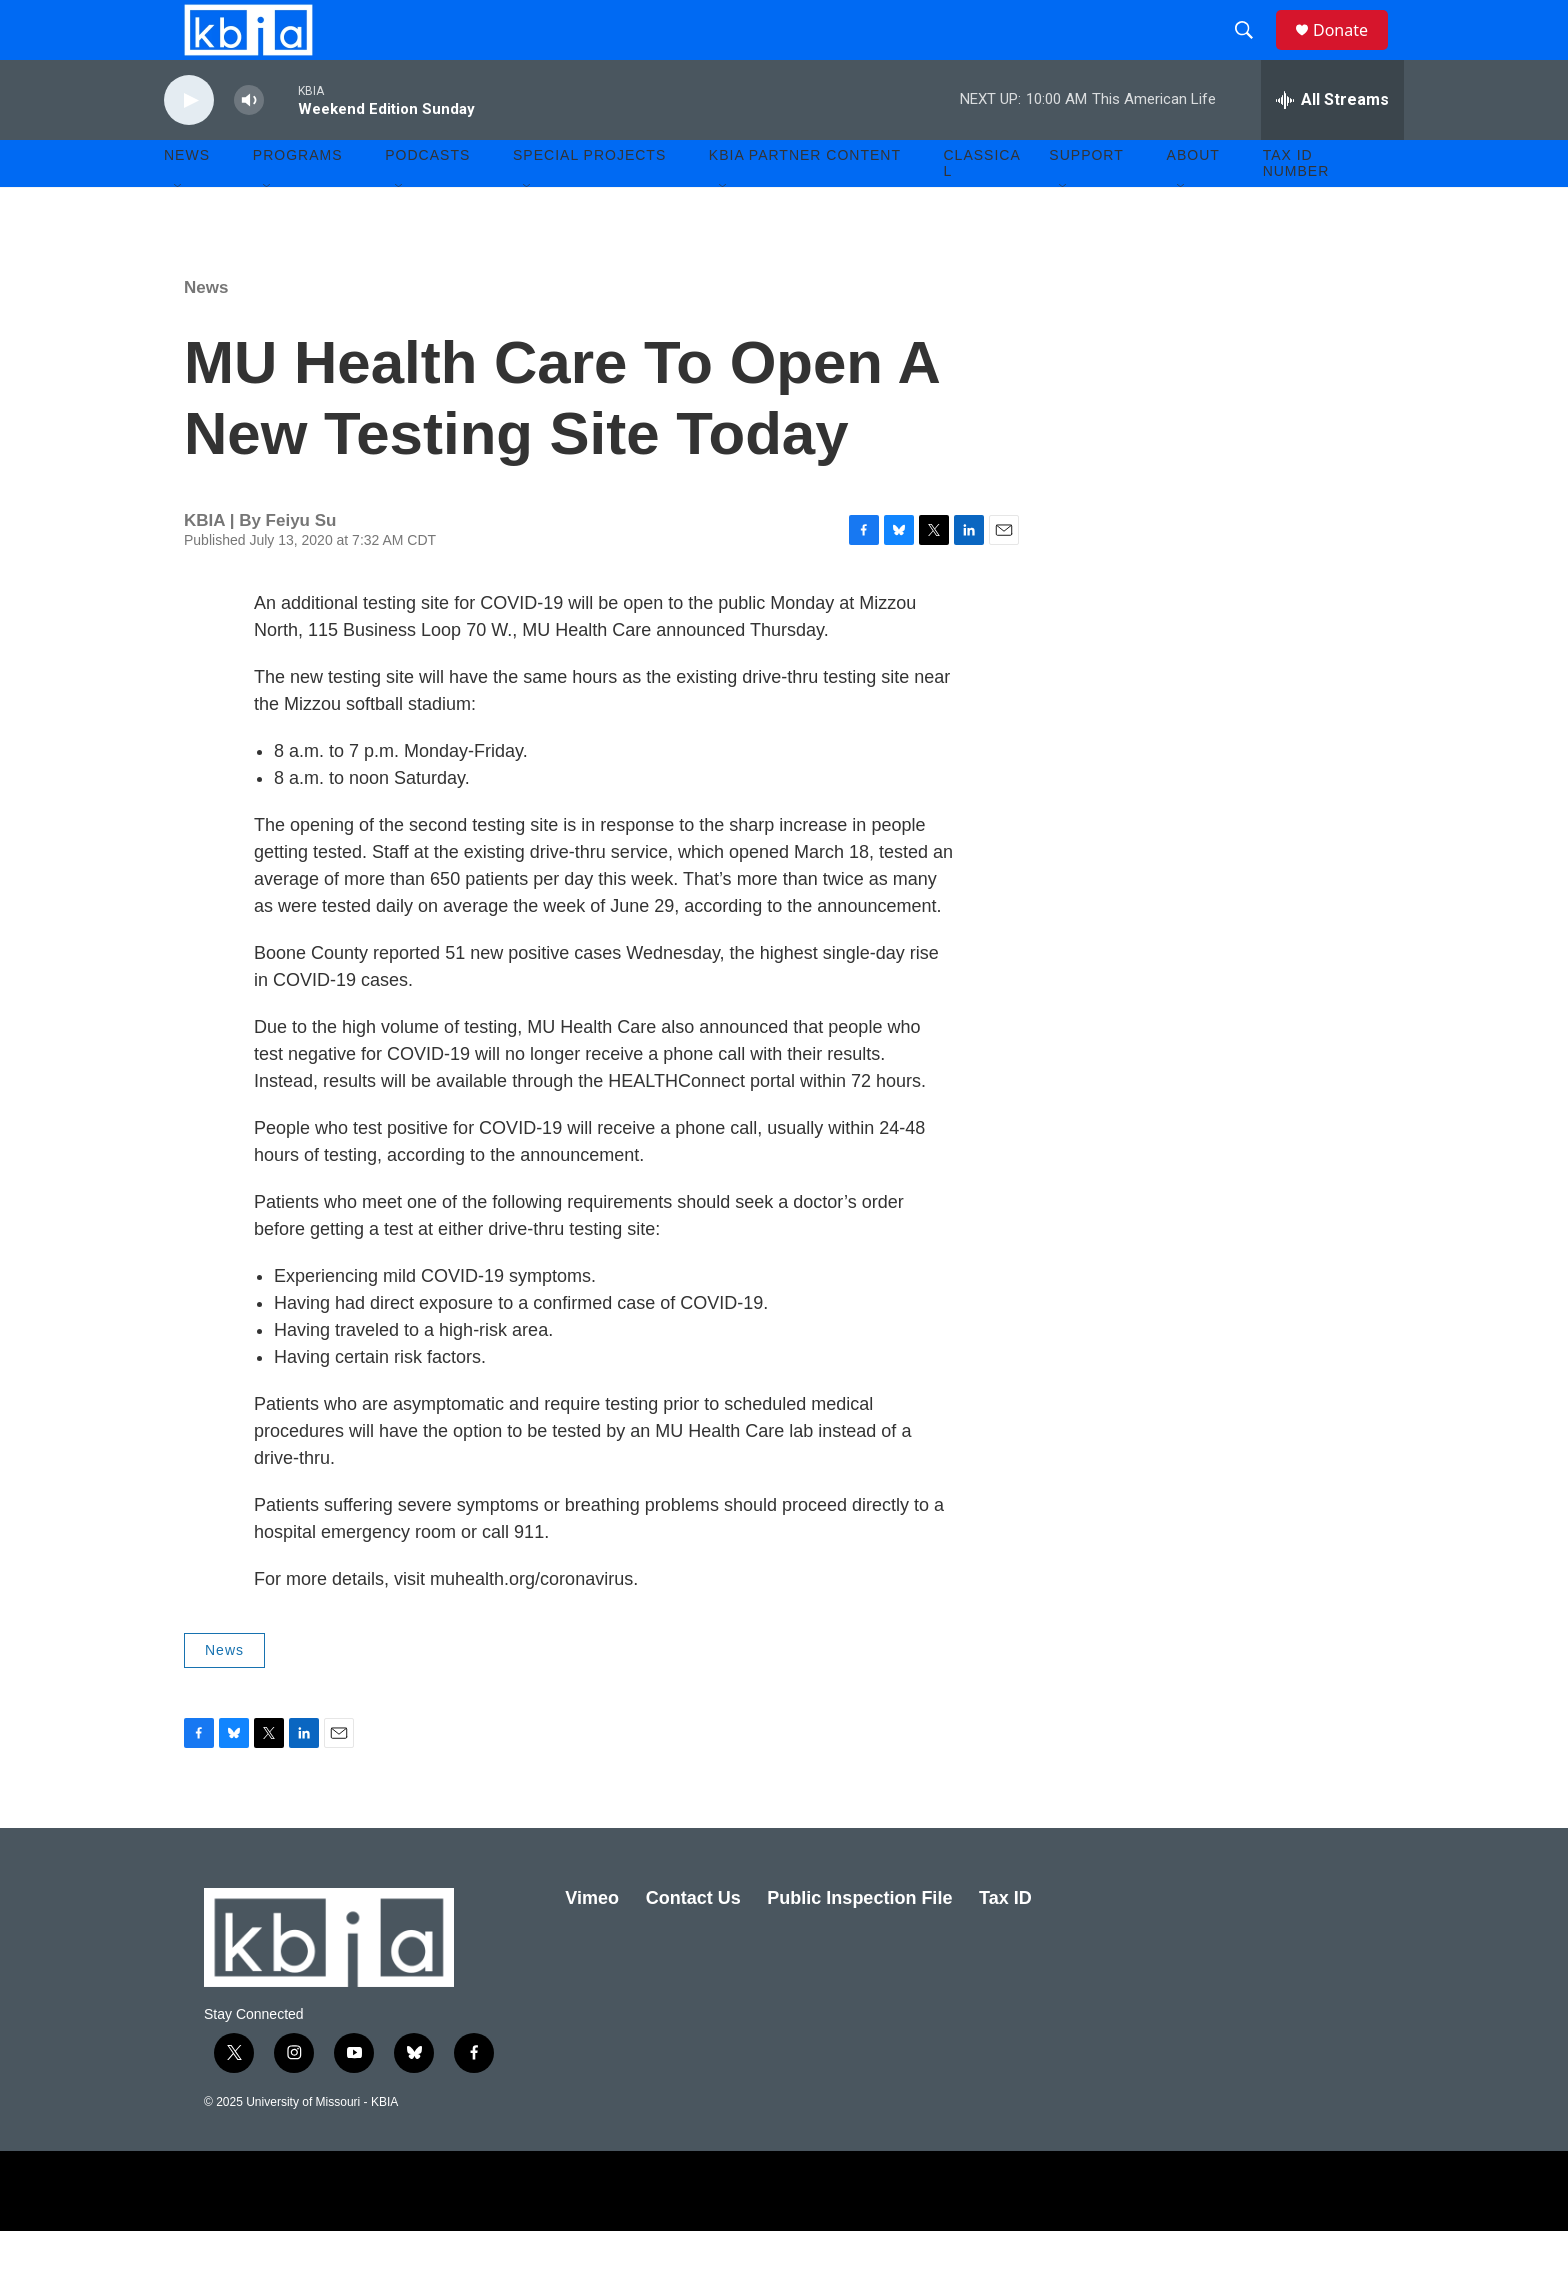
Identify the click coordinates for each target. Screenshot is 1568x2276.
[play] (189, 145)
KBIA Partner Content (805, 200)
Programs (298, 200)
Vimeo (592, 1943)
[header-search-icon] (1253, 53)
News (206, 332)
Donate (1353, 52)
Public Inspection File (859, 1943)
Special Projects (589, 200)
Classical (982, 208)
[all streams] (1332, 145)
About (1193, 200)
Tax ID (1005, 1943)
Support (1086, 200)
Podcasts (427, 200)
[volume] (249, 145)
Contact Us (693, 1943)
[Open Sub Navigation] (179, 232)
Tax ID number (1296, 208)
